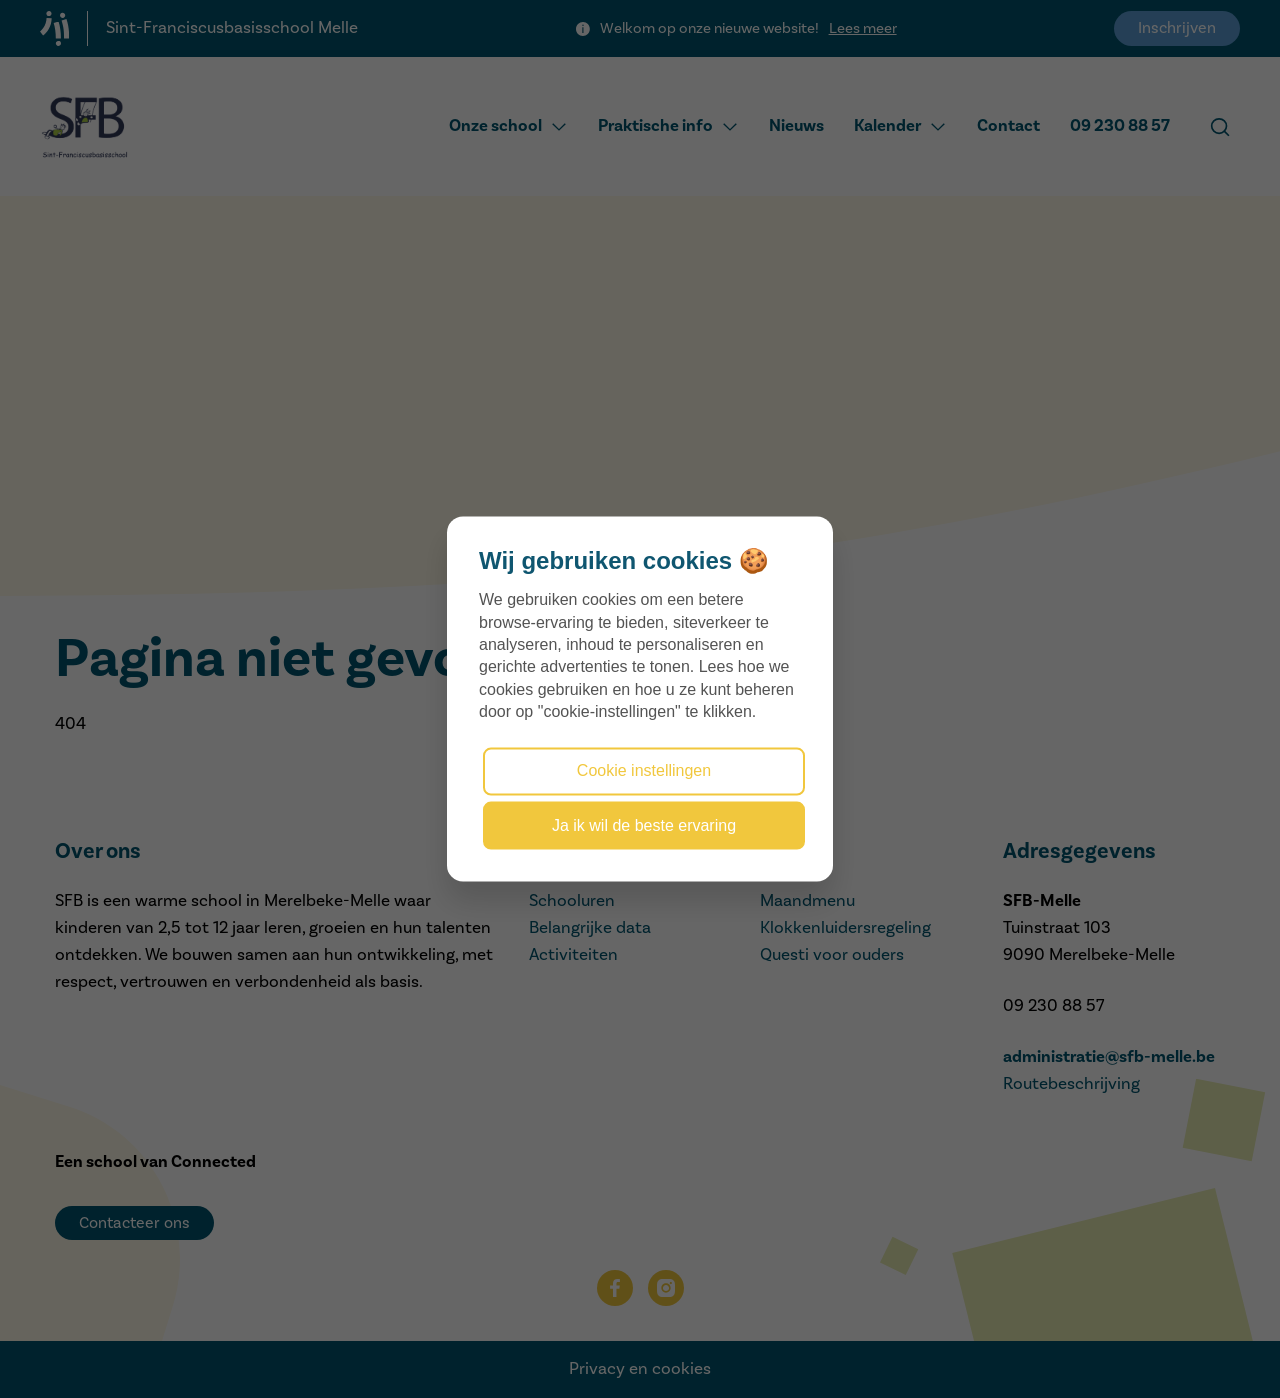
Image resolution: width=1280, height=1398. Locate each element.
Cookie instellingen (644, 770)
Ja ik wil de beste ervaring (644, 824)
